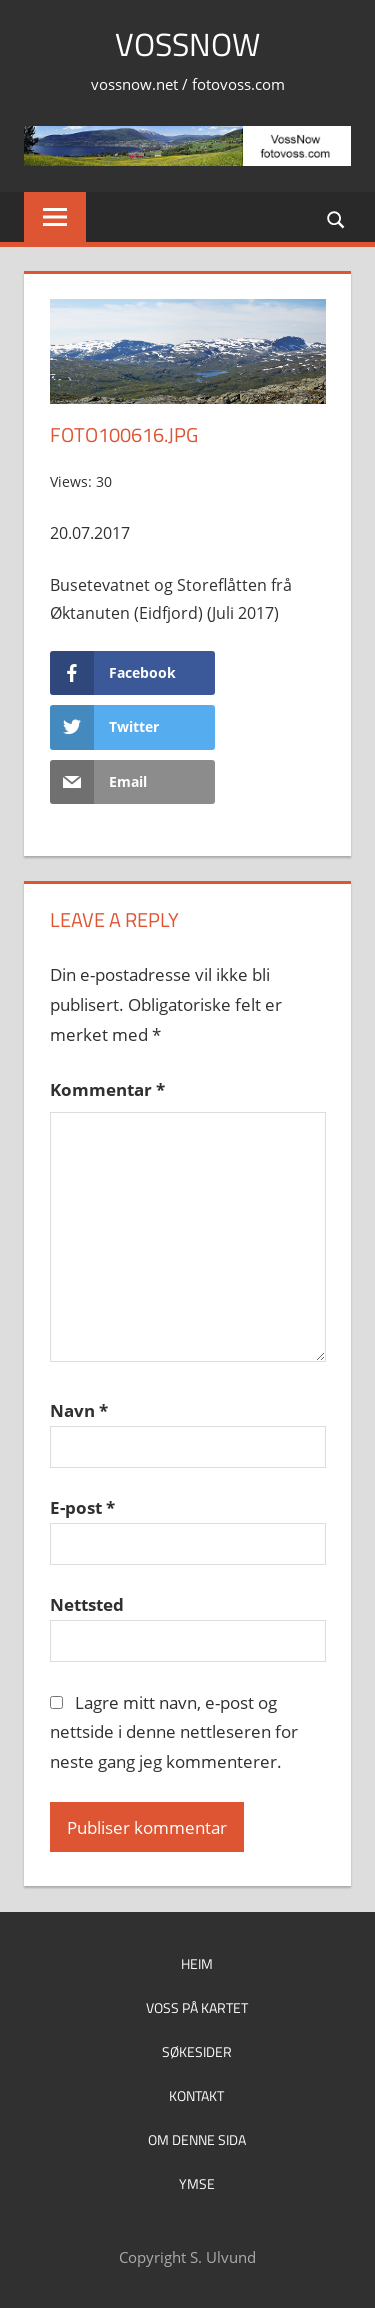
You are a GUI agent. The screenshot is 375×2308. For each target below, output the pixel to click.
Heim (197, 1963)
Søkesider (197, 2051)
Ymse (197, 2183)
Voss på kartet (197, 2007)
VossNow (187, 44)
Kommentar (107, 1089)
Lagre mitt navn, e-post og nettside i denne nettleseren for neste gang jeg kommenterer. (174, 1732)
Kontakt (196, 2095)
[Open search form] (337, 218)
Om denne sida (197, 2139)
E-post (82, 1507)
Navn (79, 1410)
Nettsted (87, 1604)
